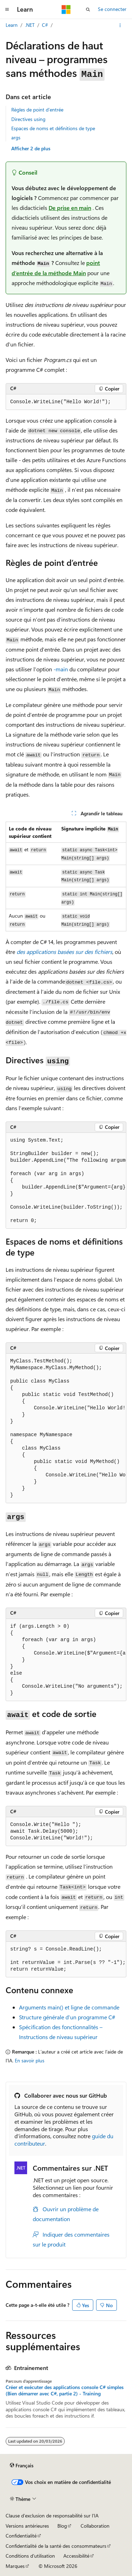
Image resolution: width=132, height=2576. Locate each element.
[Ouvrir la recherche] (88, 9)
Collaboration (95, 2525)
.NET (29, 25)
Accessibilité (76, 2555)
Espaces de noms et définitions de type (53, 128)
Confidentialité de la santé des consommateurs (56, 2545)
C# (45, 25)
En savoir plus (29, 2060)
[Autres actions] (120, 25)
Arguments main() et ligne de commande (69, 2007)
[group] (66, 1181)
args (15, 137)
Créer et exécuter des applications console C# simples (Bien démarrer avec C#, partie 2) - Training (65, 2390)
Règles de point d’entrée (37, 109)
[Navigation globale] (7, 9)
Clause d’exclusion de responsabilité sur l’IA (52, 2515)
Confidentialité (21, 2535)
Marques (15, 2566)
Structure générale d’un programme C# (67, 2017)
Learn (12, 25)
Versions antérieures (27, 2525)
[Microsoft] (66, 9)
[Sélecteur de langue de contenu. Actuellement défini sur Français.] (22, 2465)
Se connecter (112, 9)
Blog (62, 2525)
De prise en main (70, 207)
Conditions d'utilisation (30, 2555)
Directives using (28, 119)
